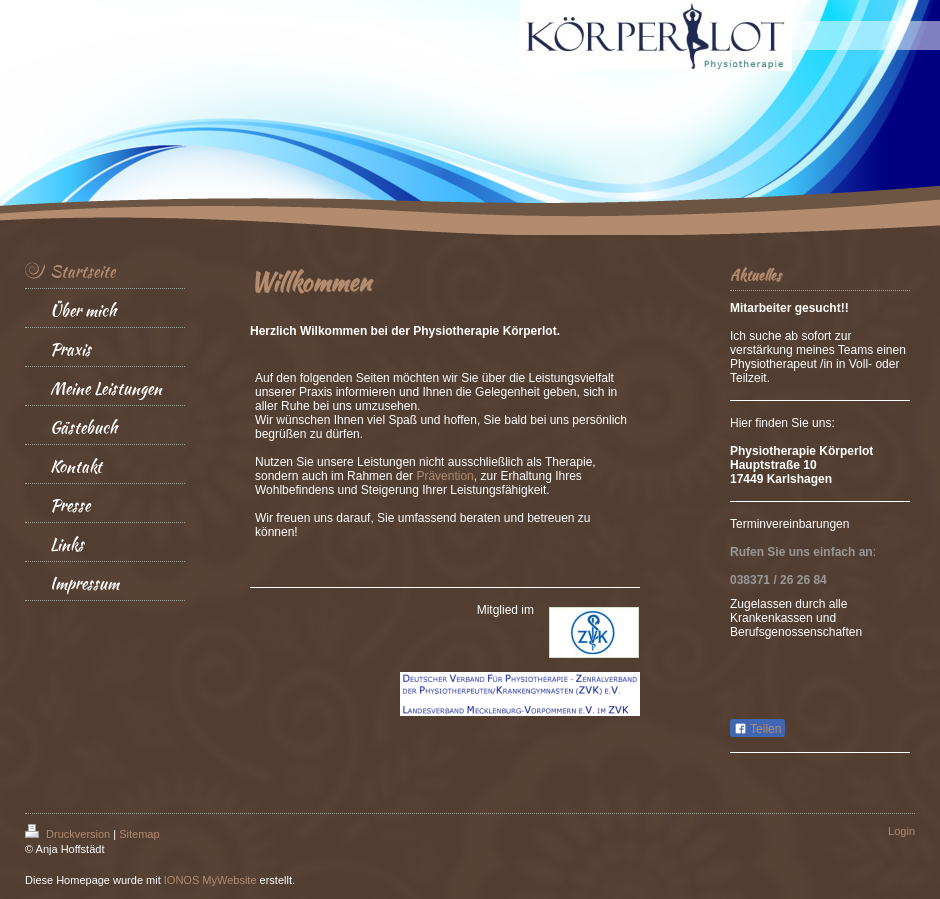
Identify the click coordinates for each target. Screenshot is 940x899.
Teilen (757, 729)
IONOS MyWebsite (210, 880)
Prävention (444, 476)
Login (901, 831)
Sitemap (139, 834)
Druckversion (69, 834)
